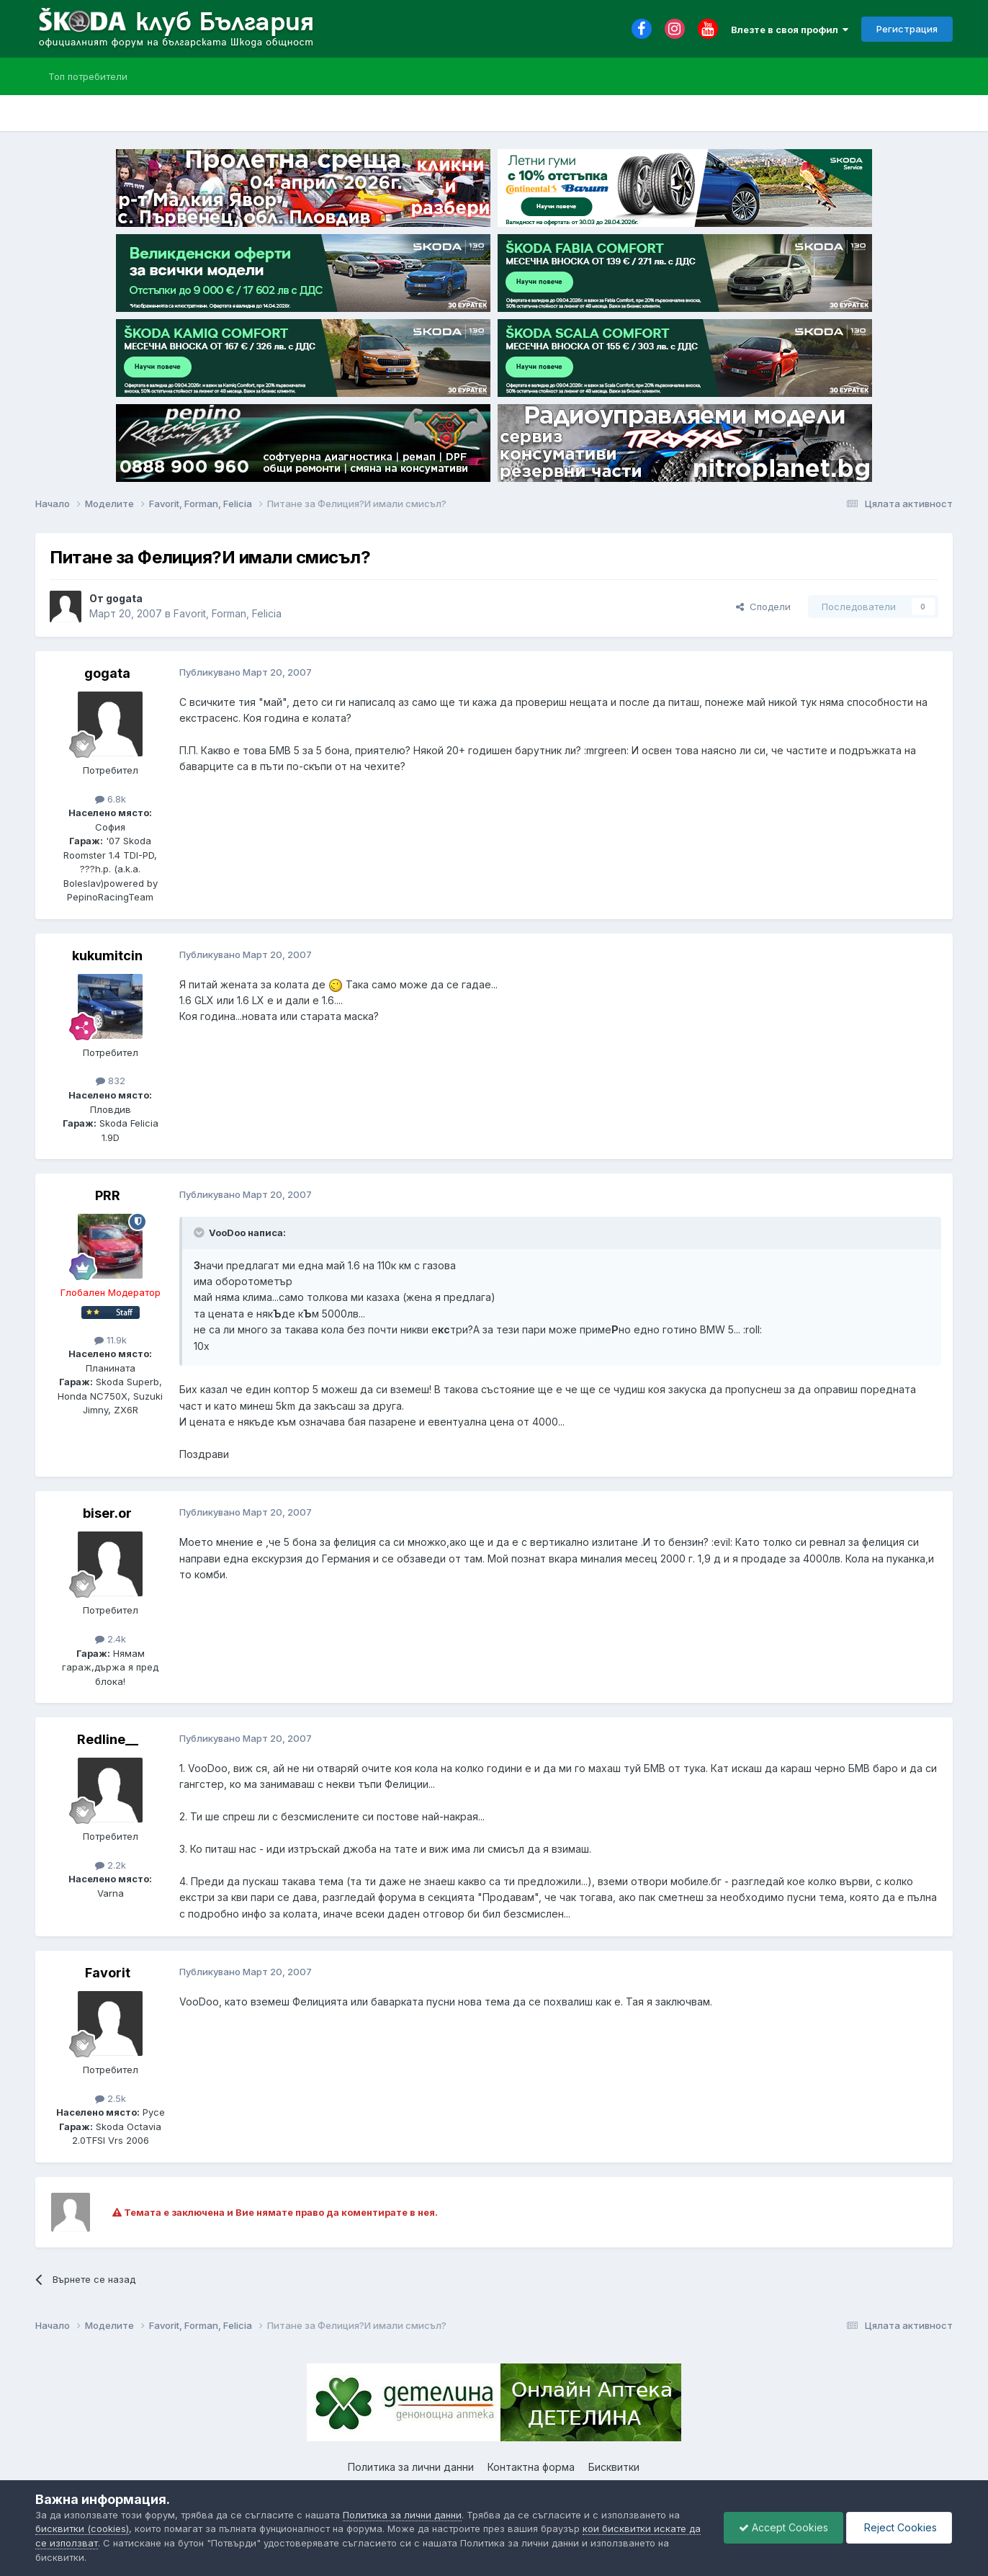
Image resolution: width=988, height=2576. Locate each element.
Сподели (763, 606)
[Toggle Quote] (200, 1232)
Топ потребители (87, 76)
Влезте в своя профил (789, 29)
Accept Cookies (783, 2527)
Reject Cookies (899, 2527)
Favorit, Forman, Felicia (228, 613)
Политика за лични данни (411, 2467)
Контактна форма (531, 2467)
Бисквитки (613, 2467)
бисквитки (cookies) (82, 2528)
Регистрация (907, 29)
